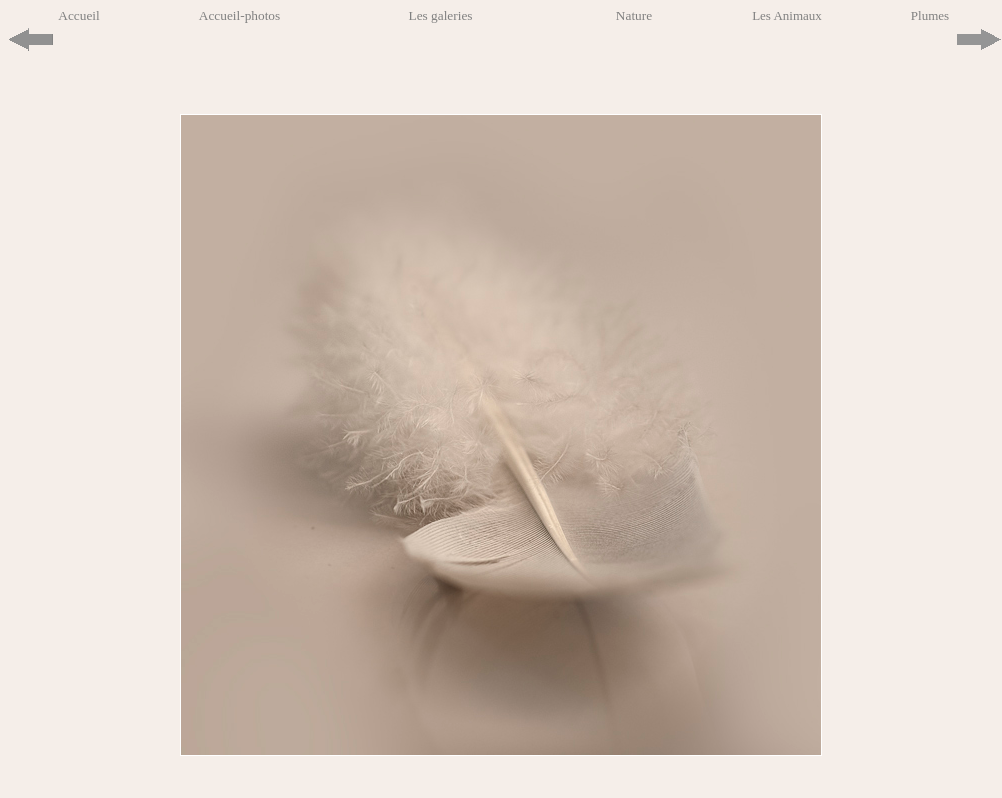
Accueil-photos (239, 15)
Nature (634, 15)
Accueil (78, 15)
